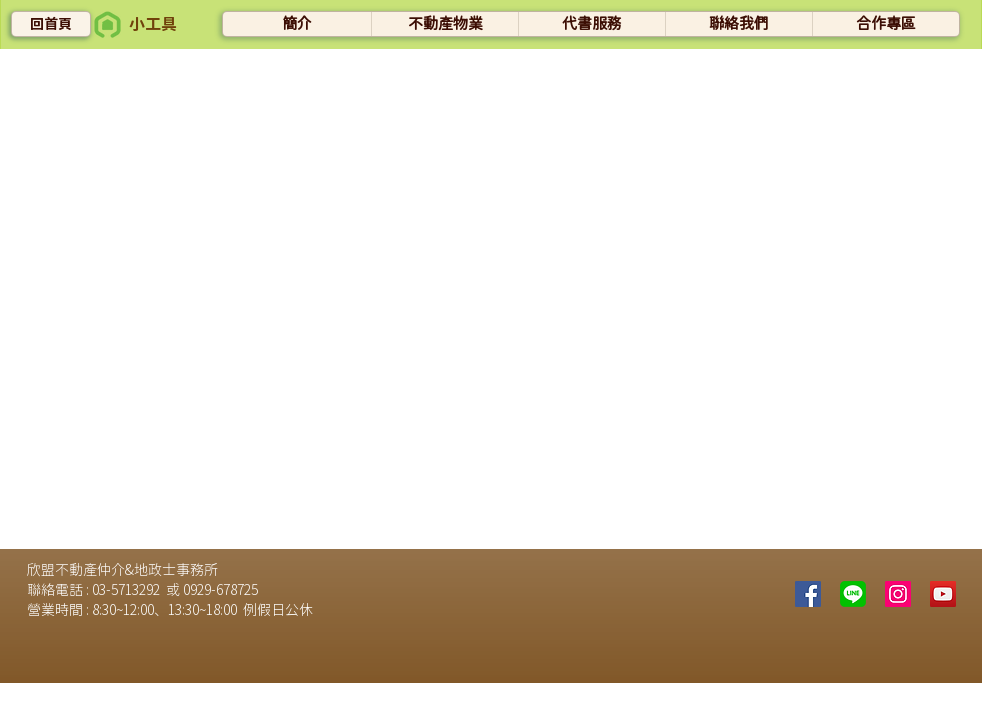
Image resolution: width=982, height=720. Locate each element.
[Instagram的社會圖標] (898, 594)
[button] (107, 24)
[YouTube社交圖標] (943, 594)
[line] (853, 594)
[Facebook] (808, 594)
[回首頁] (51, 24)
